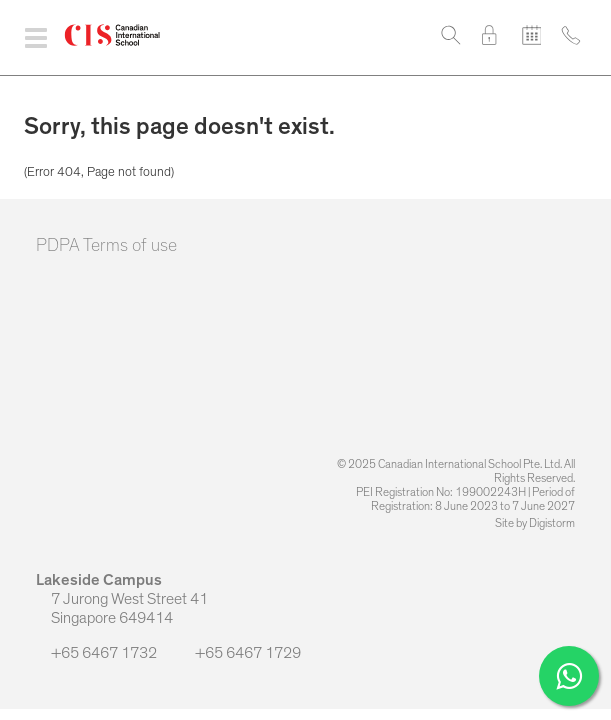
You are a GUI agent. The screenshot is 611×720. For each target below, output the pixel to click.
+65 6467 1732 (98, 653)
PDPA (58, 246)
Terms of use (130, 246)
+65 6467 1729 (240, 652)
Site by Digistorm (535, 523)
